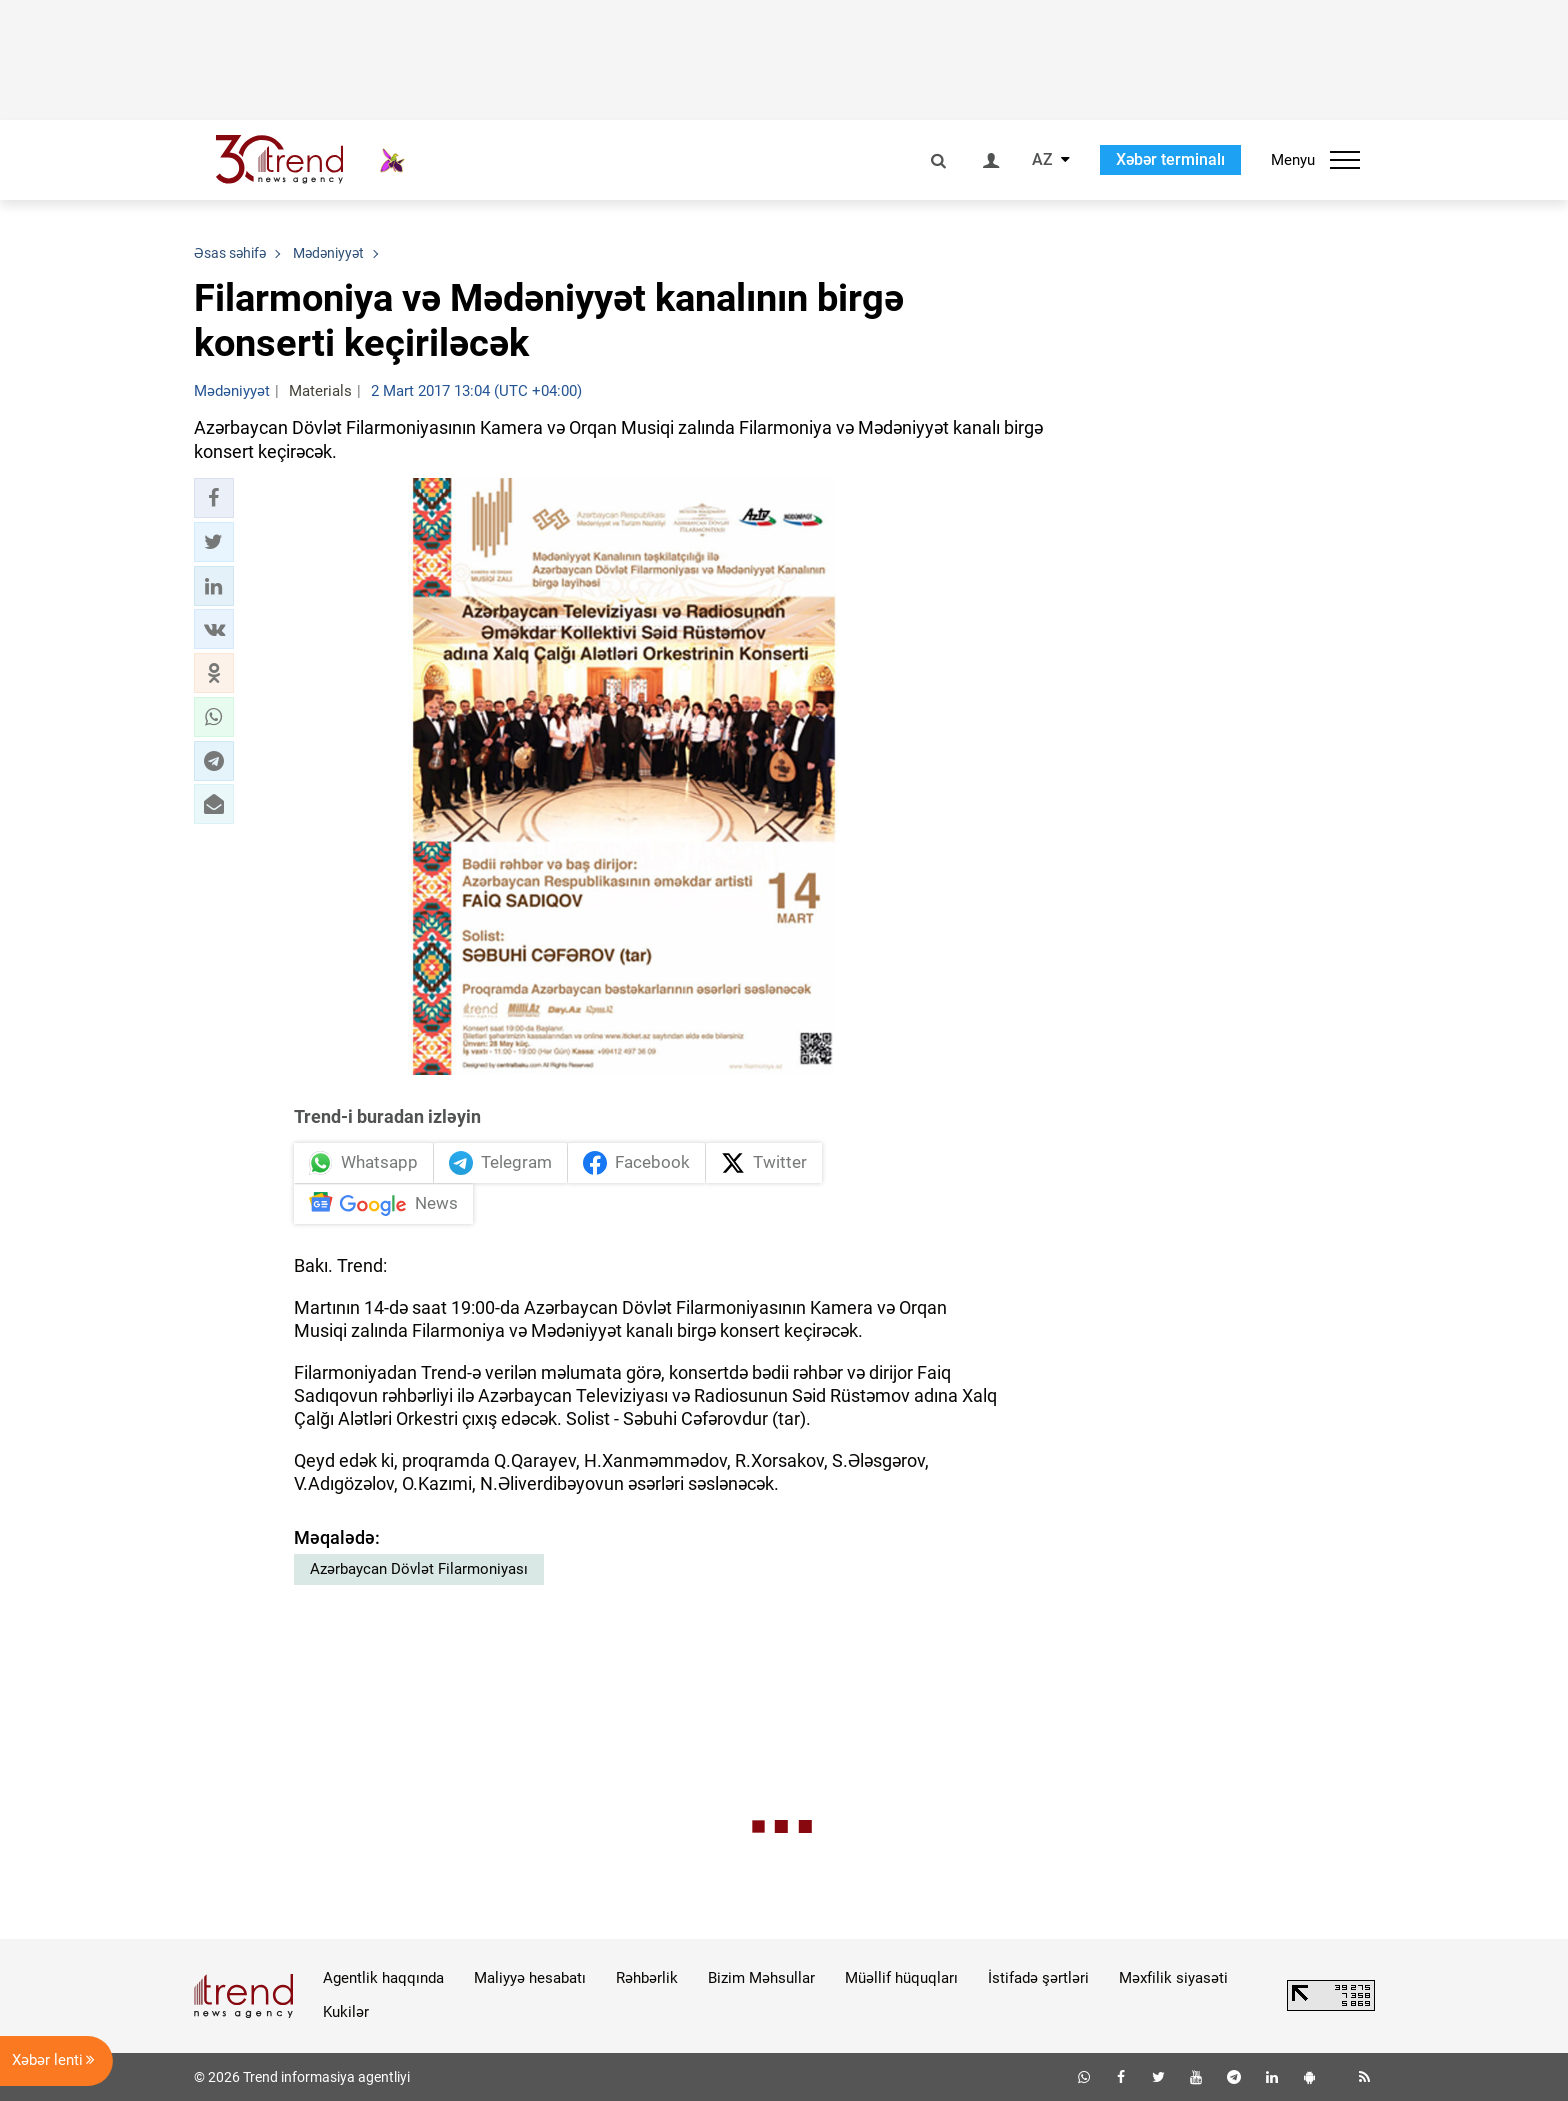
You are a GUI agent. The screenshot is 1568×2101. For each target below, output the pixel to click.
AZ (1042, 160)
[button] (214, 498)
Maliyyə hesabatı (530, 1978)
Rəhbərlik (647, 1978)
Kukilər (346, 2012)
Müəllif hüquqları (901, 1978)
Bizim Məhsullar (761, 1978)
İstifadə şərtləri (1038, 1978)
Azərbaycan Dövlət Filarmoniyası (419, 1569)
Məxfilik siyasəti (1173, 1978)
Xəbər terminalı (1170, 159)
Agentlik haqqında (383, 1978)
